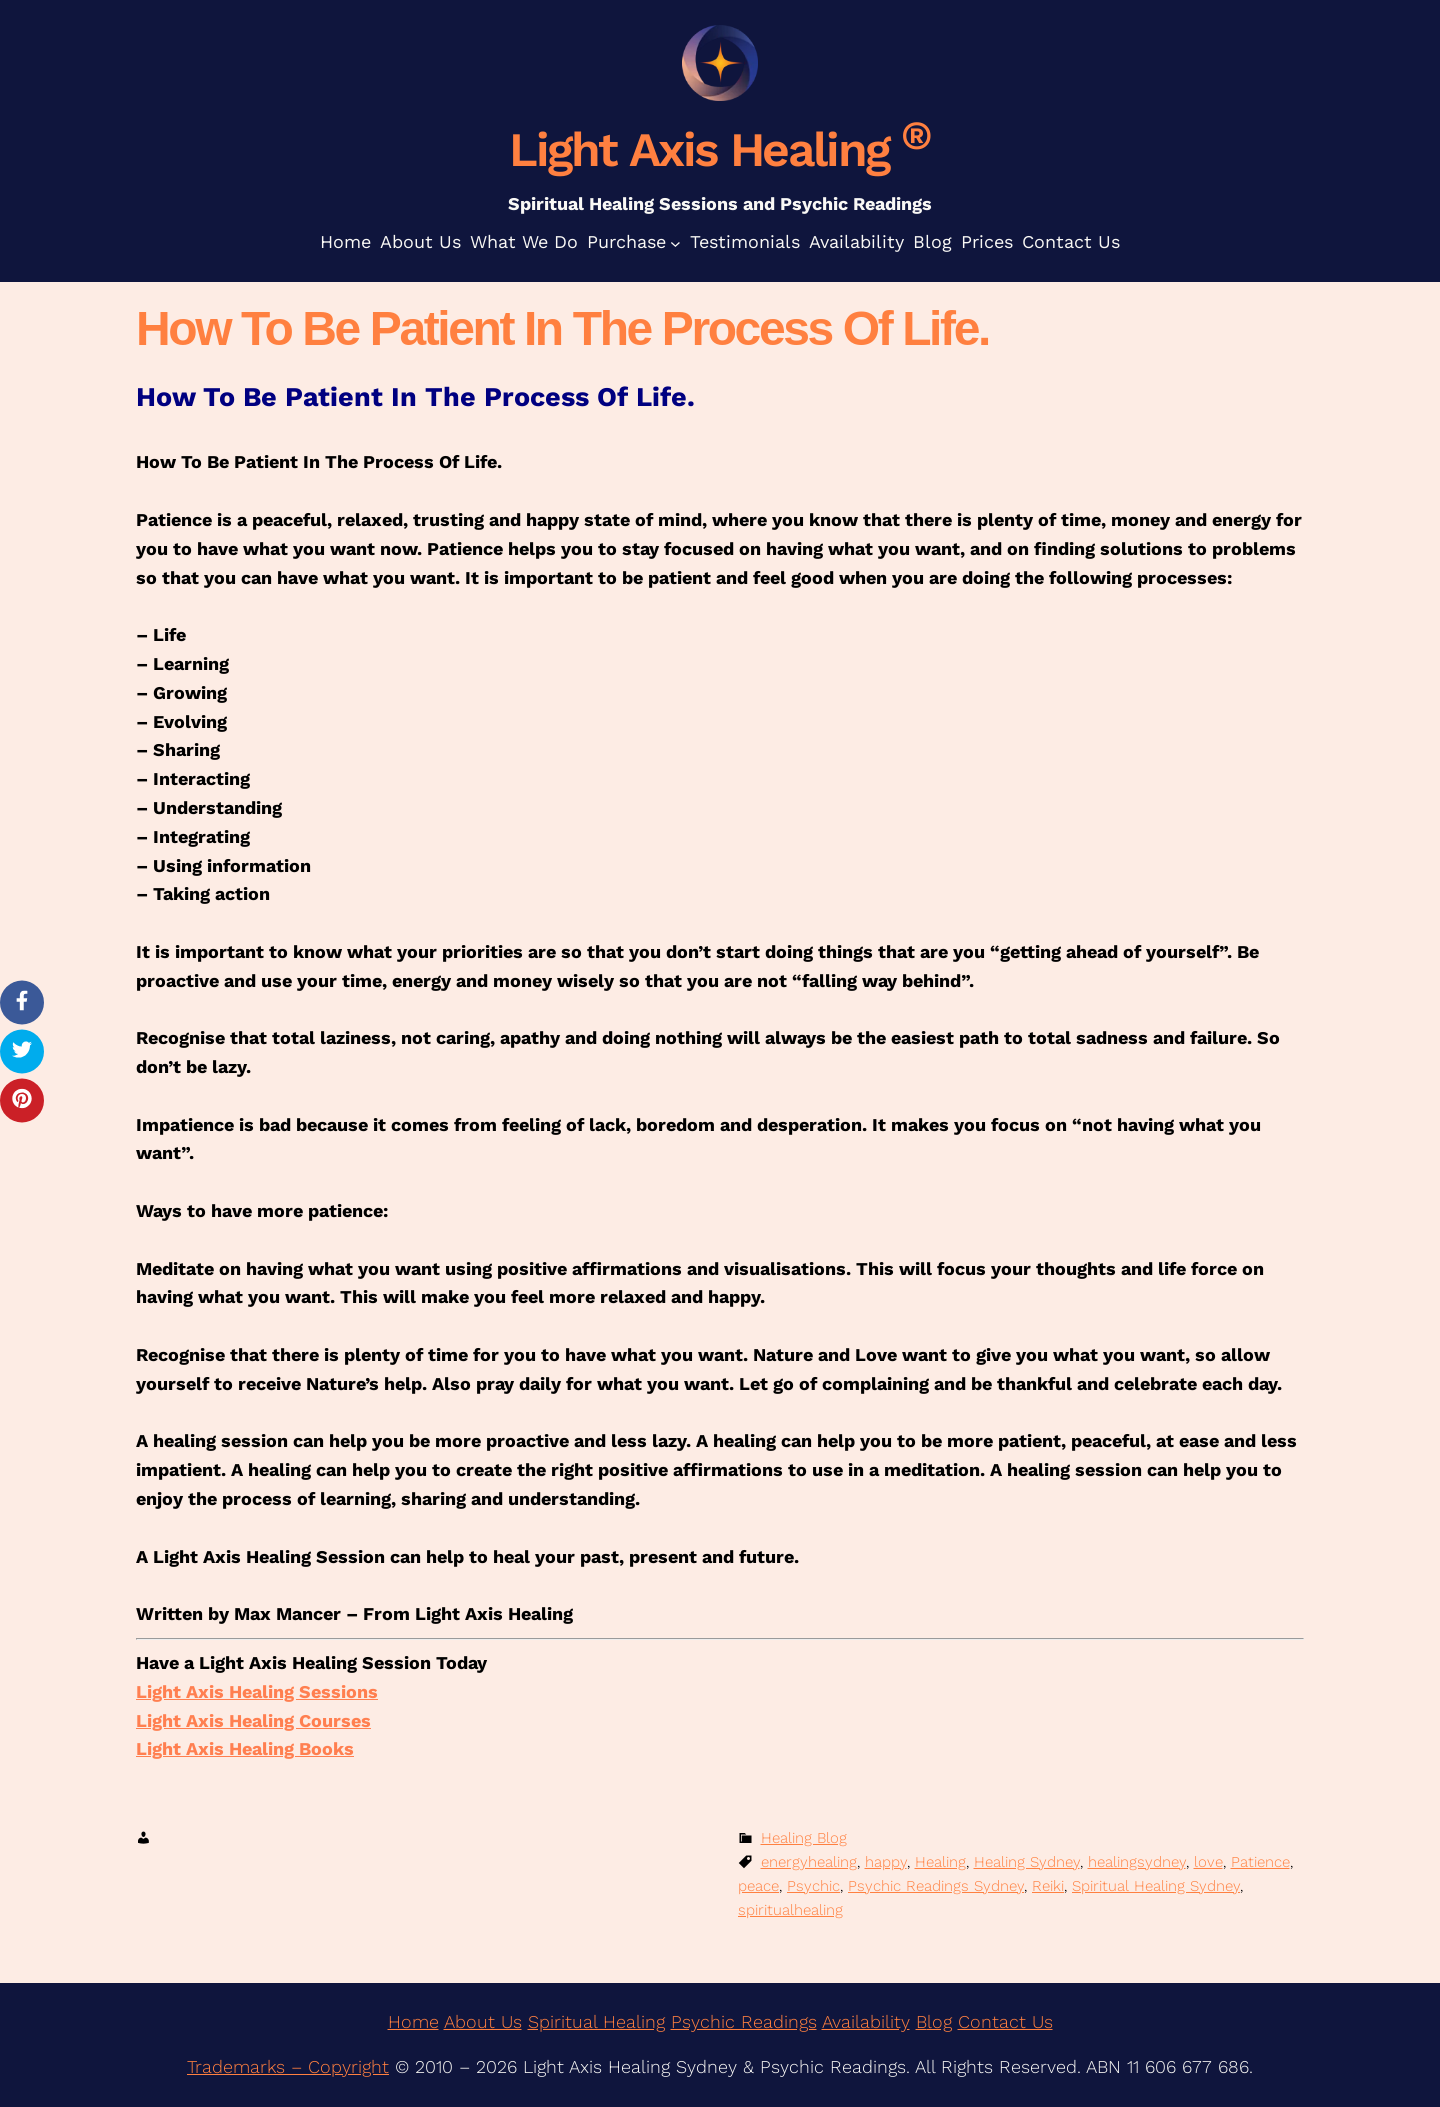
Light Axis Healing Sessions (257, 1691)
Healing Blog (804, 1838)
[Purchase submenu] (675, 242)
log (939, 2021)
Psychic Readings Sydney (936, 1886)
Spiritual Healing (596, 2021)
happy (886, 1862)
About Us (483, 2021)
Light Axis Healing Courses (253, 1720)
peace (758, 1886)
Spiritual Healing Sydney (1156, 1886)
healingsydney (1137, 1862)
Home (413, 2021)
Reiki (1048, 1886)
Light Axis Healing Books (245, 1748)
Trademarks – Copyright (288, 2066)
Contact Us (1005, 2021)
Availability (866, 2021)
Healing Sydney (1027, 1862)
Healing (940, 1862)
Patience (1260, 1862)
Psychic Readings (744, 2021)
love (1208, 1862)
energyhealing (809, 1862)
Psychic (813, 1886)
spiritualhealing (790, 1910)
